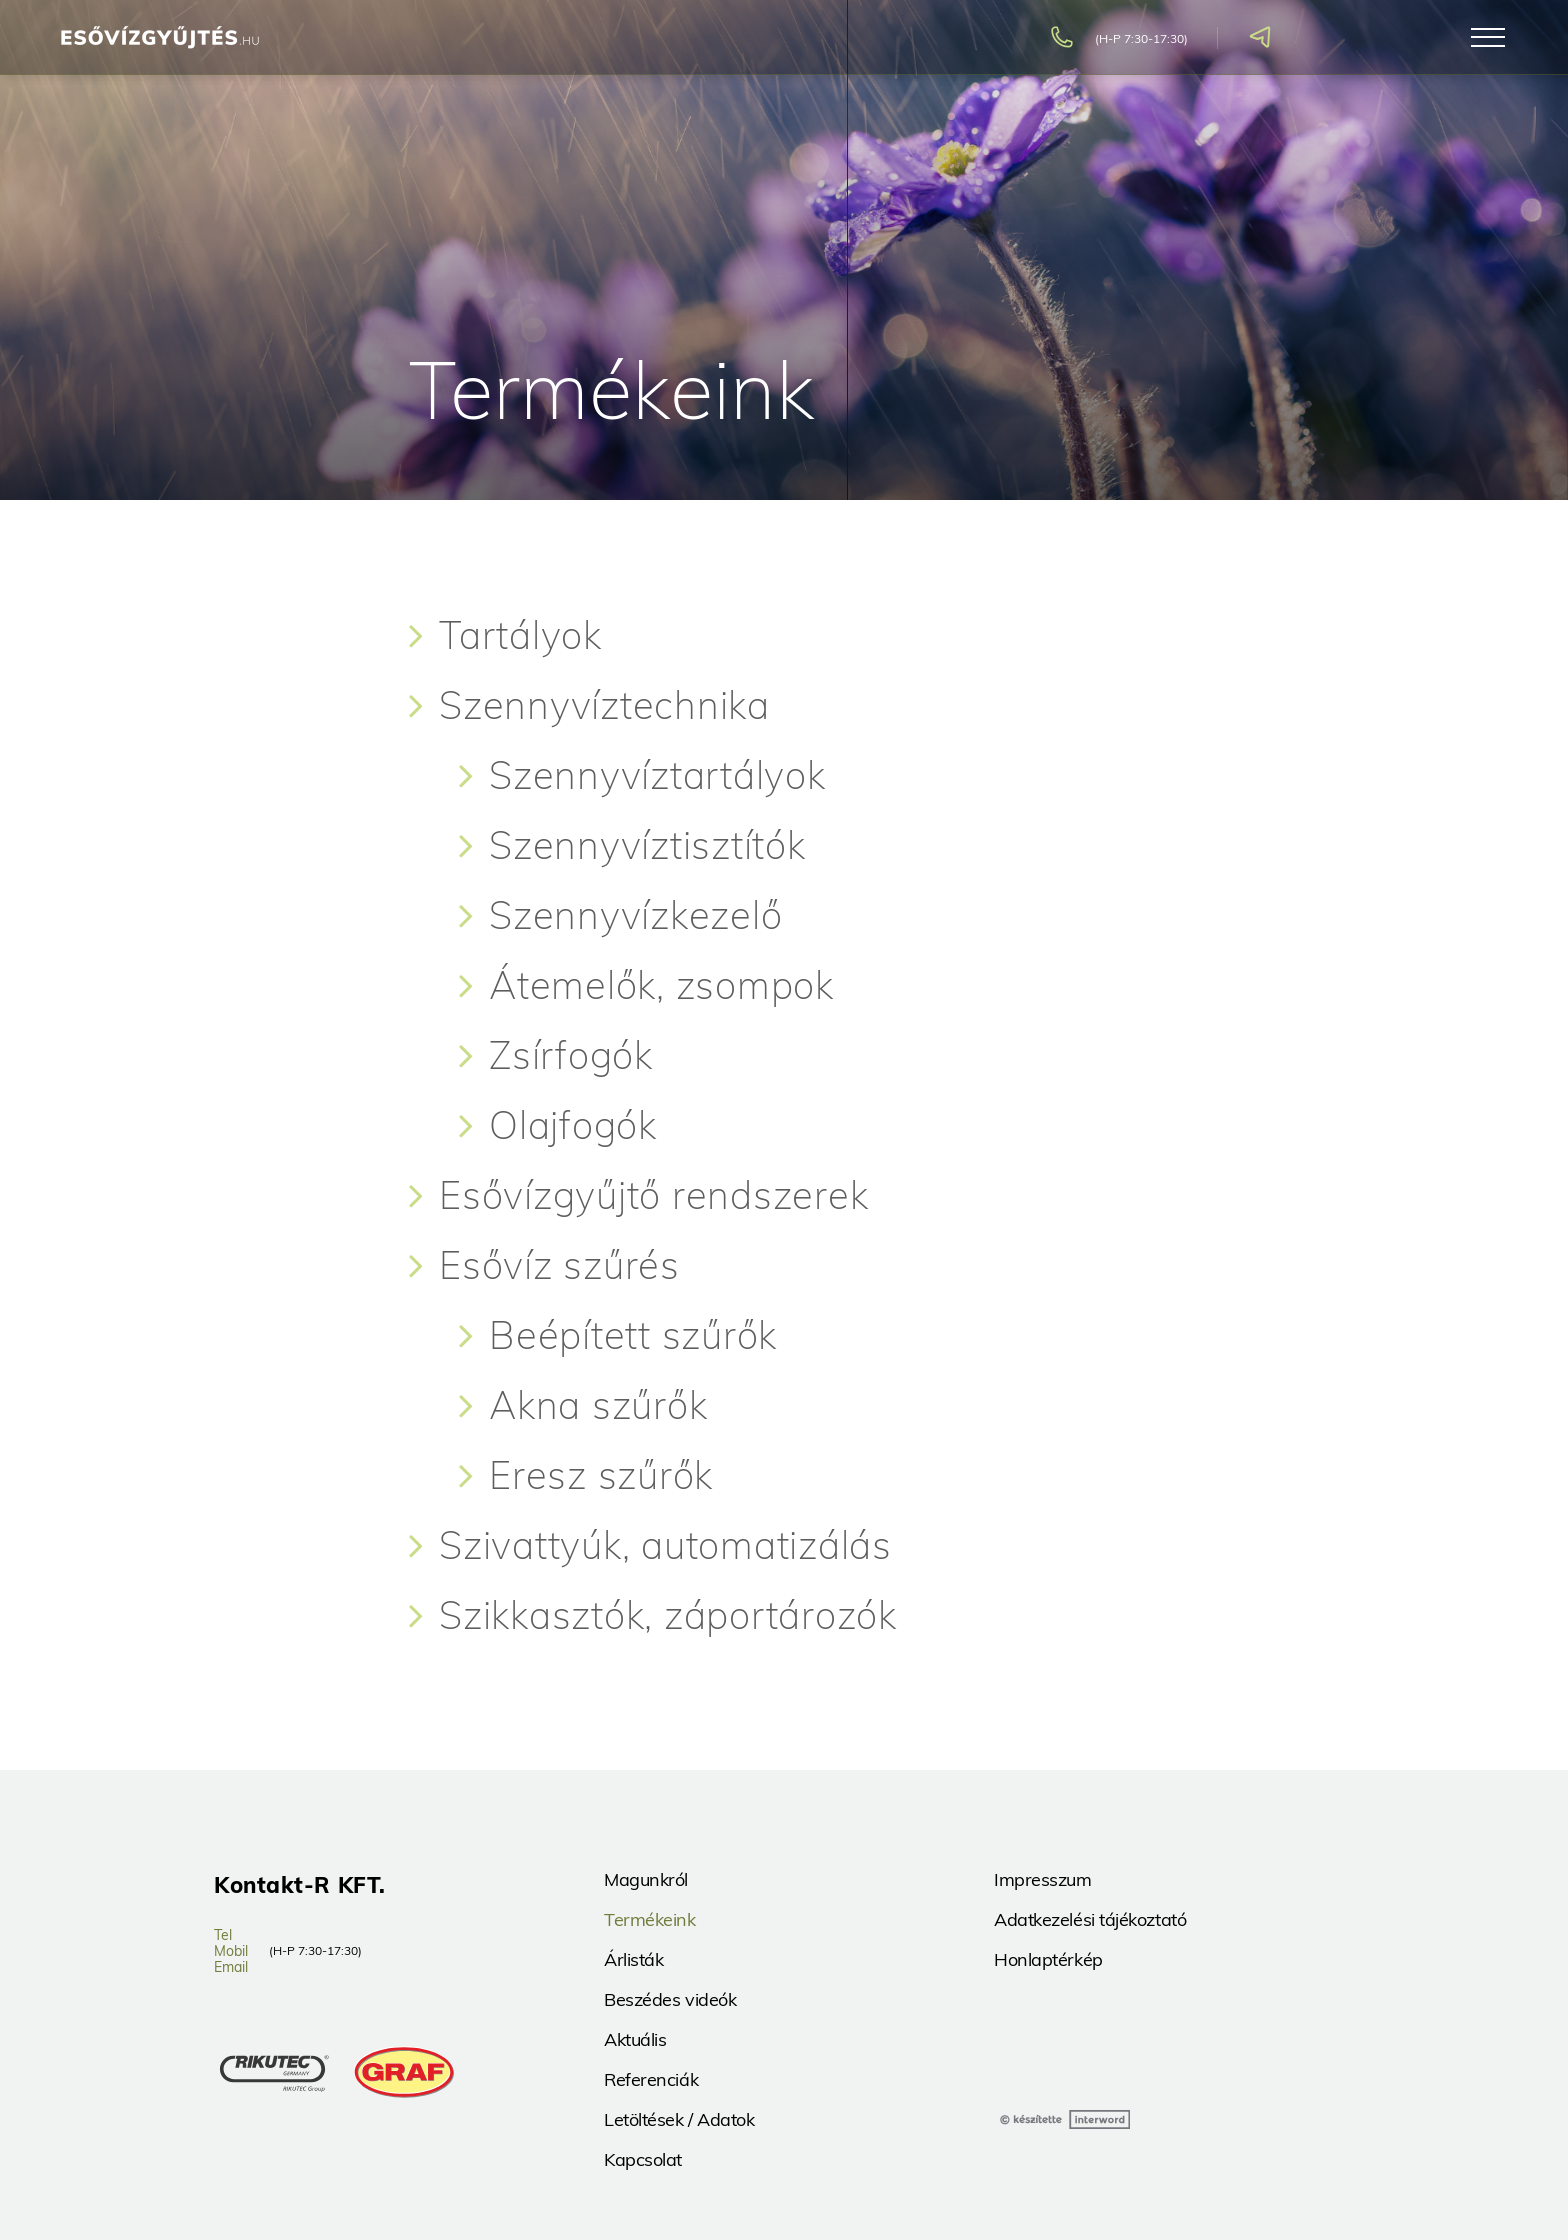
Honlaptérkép (1048, 1959)
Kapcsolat (643, 2159)
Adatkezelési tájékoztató (1090, 1919)
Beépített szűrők (633, 1335)
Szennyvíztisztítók (647, 845)
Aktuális (635, 2039)
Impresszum (1043, 1879)
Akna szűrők (598, 1405)
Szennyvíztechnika (604, 705)
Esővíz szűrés (559, 1265)
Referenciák (651, 2079)
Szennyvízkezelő (635, 915)
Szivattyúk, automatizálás (665, 1545)
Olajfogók (573, 1125)
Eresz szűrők (601, 1475)
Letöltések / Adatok (679, 2119)
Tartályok (520, 635)
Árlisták (633, 1959)
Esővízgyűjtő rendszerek (653, 1195)
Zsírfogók (571, 1055)
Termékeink (650, 1919)
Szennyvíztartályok (657, 775)
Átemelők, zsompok (661, 985)
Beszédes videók (670, 1999)
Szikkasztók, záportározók (668, 1615)
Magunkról (646, 1879)
